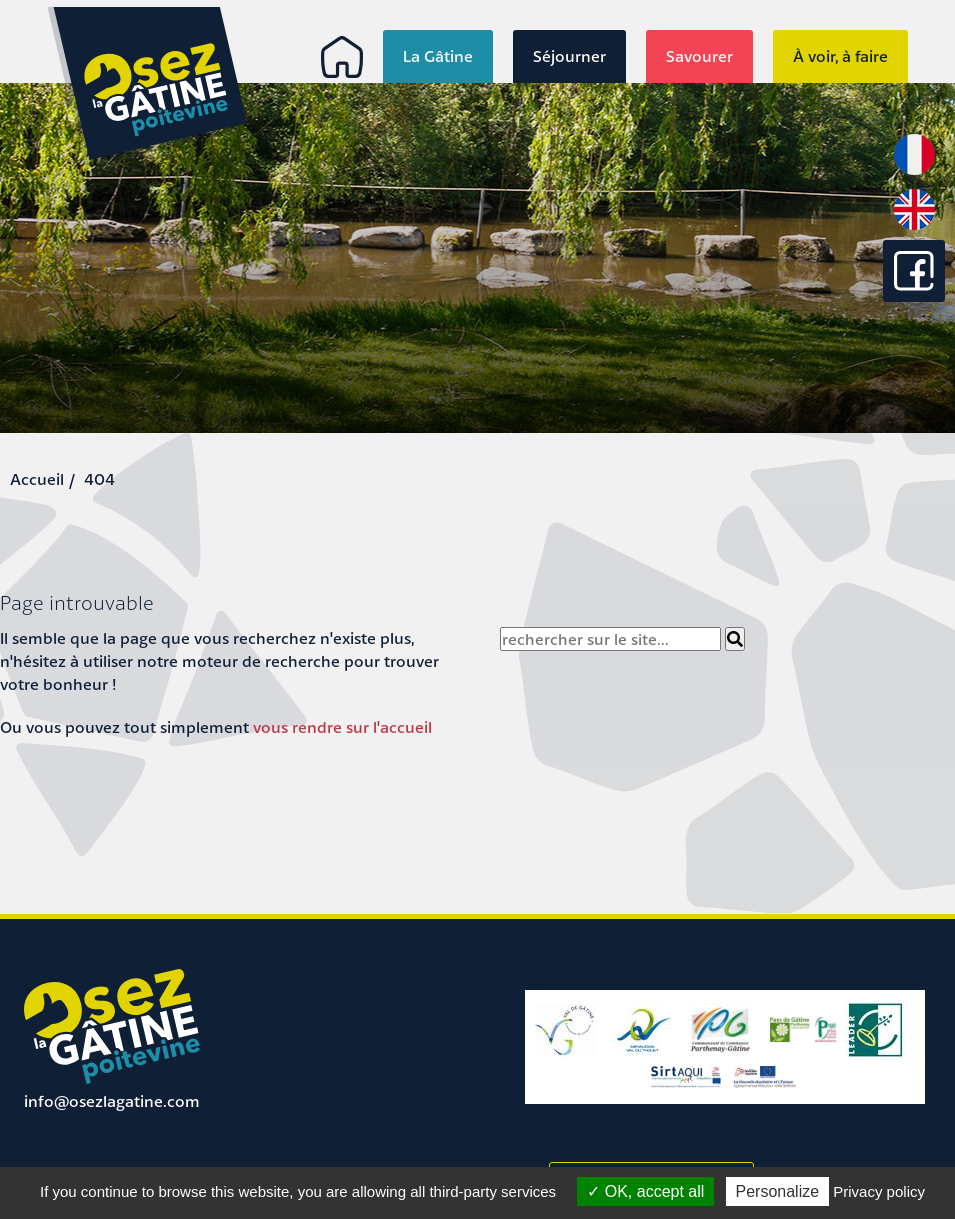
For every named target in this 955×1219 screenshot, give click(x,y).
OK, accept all (645, 1191)
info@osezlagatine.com (112, 1101)
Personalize (778, 1191)
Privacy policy (879, 1191)
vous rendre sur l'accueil (342, 727)
